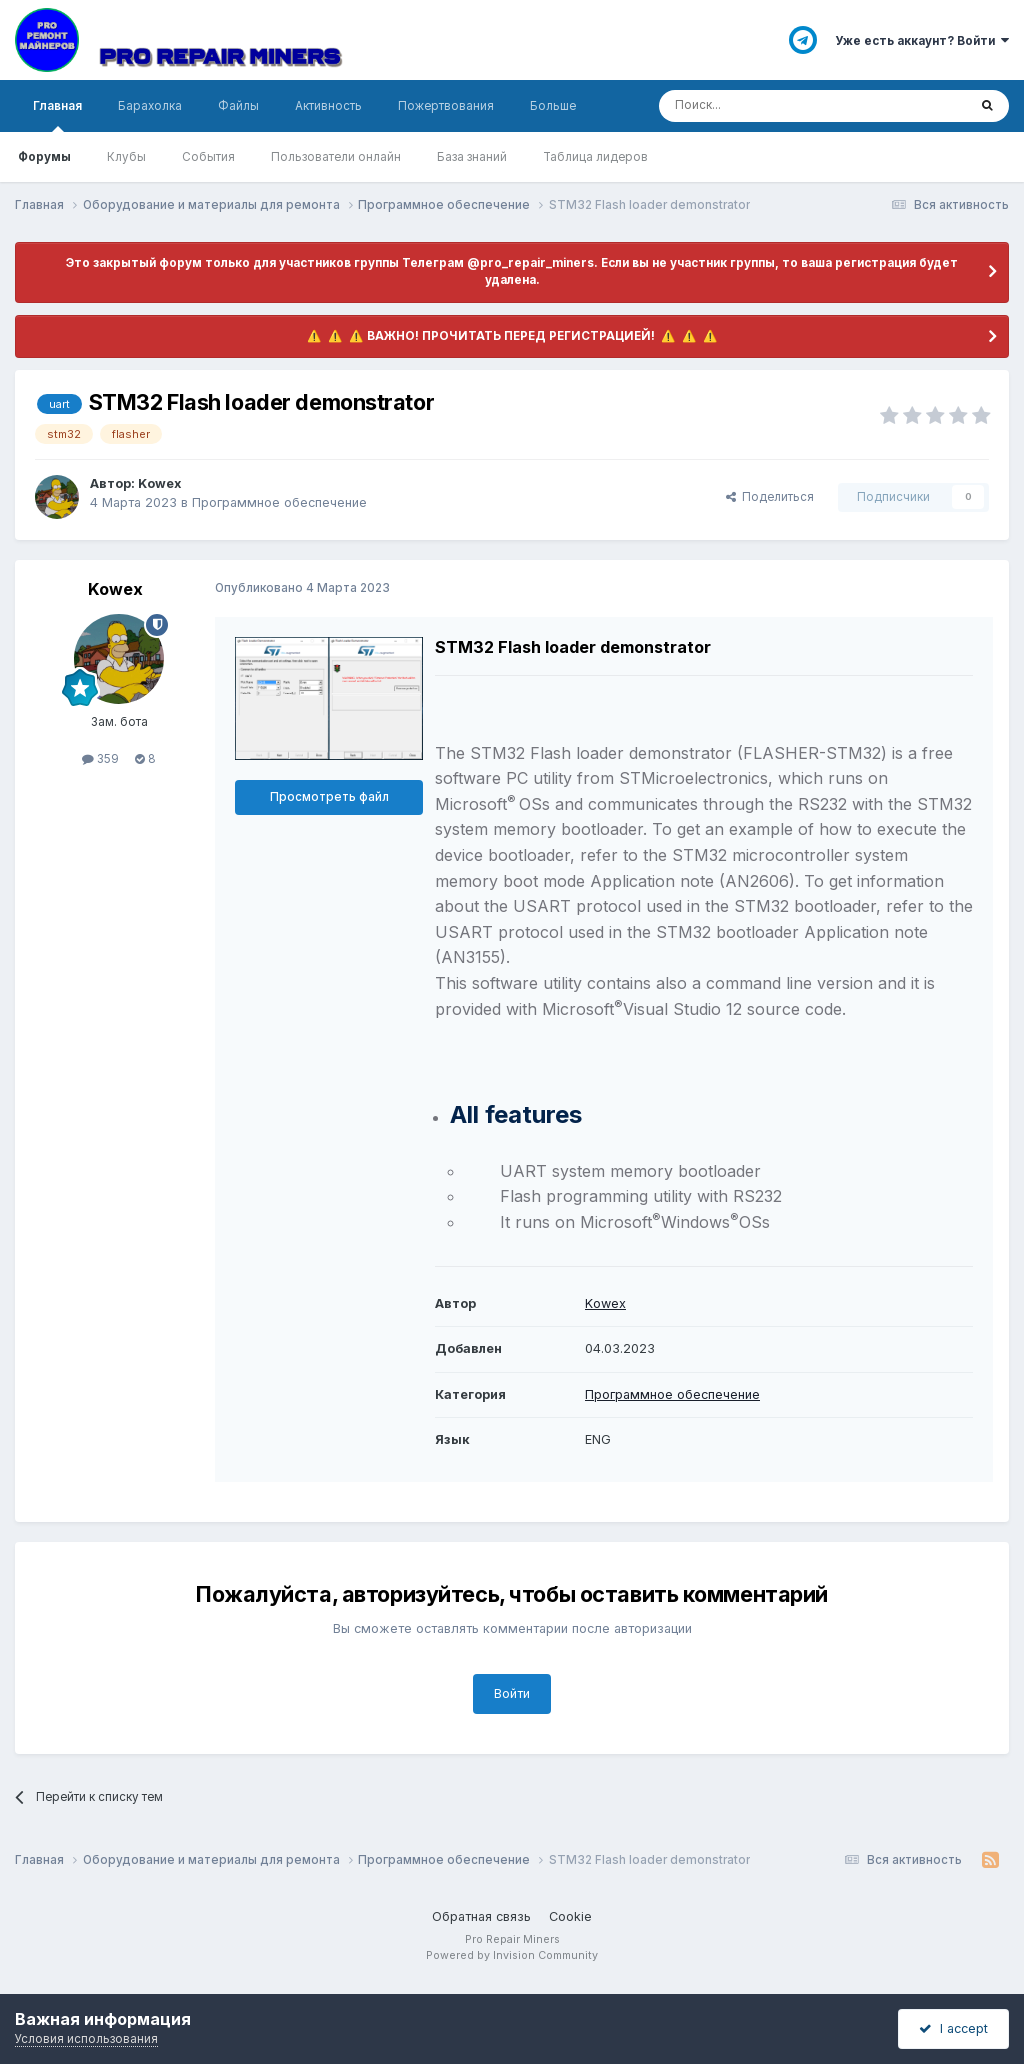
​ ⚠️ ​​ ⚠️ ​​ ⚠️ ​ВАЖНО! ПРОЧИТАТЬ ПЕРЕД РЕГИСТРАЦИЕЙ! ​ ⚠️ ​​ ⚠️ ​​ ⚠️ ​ (512, 336)
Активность (328, 106)
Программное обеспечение (279, 502)
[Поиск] (760, 106)
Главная (57, 115)
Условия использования (86, 2039)
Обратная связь (481, 1916)
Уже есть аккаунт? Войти (922, 41)
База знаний (472, 157)
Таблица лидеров (595, 157)
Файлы (238, 106)
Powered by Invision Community (512, 1955)
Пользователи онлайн (336, 157)
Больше (553, 106)
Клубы (126, 157)
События (208, 157)
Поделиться (770, 497)
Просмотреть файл (329, 797)
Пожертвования (446, 106)
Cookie (570, 1916)
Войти (512, 1693)
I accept (953, 2028)
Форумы (44, 157)
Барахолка (150, 106)
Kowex (605, 1303)
